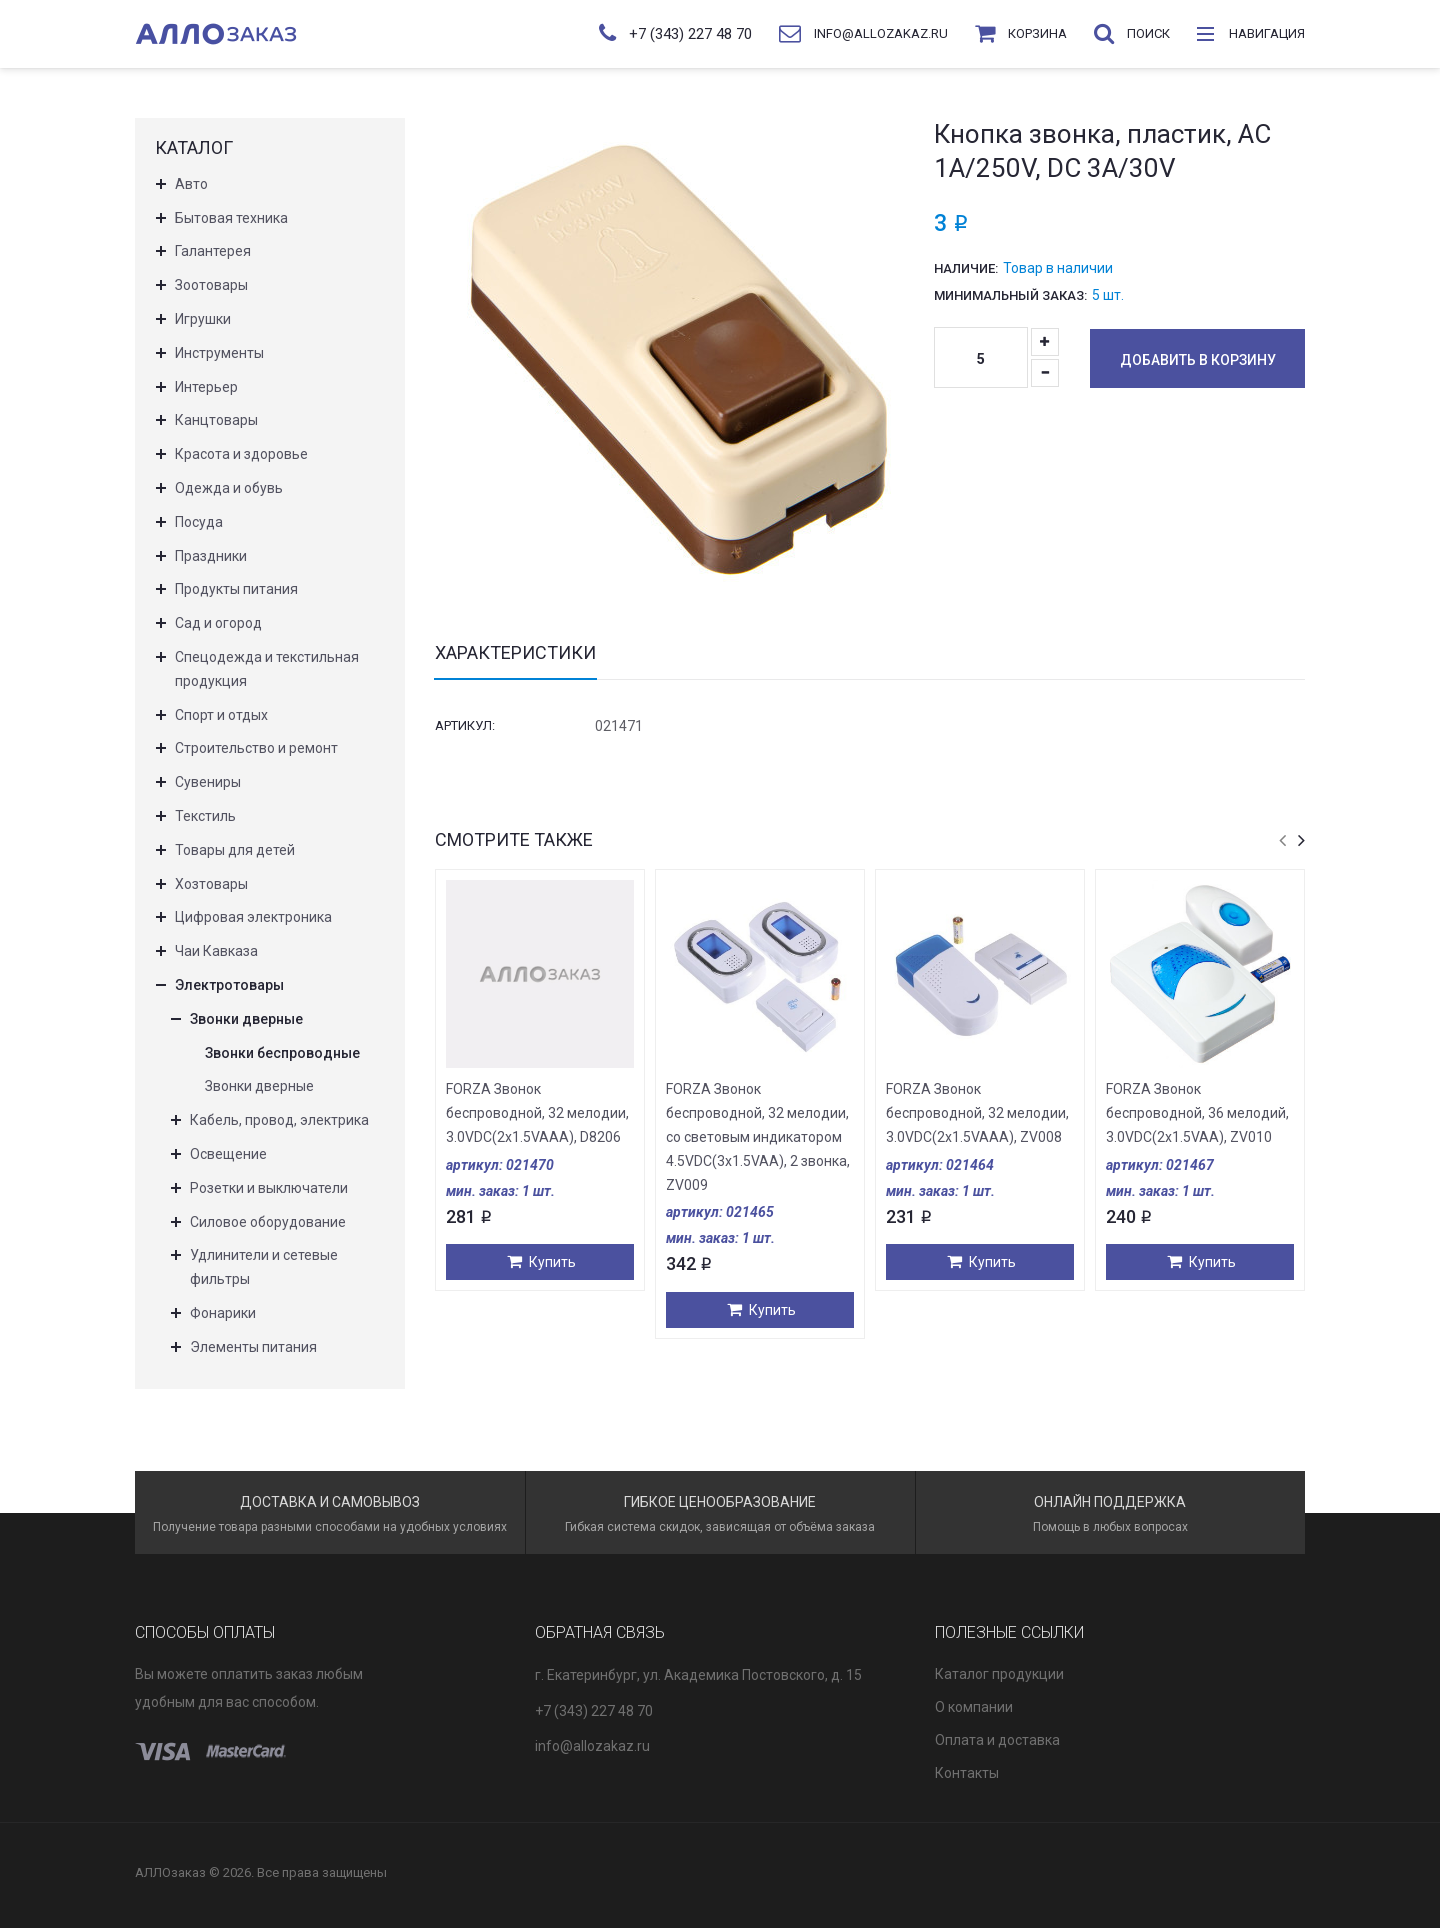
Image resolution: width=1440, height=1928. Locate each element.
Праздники (211, 556)
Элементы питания (253, 1347)
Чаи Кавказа (216, 951)
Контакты (967, 1773)
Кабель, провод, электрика (279, 1120)
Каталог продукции (999, 1674)
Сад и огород (218, 623)
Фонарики (223, 1313)
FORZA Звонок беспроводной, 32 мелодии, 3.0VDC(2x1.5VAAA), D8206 (537, 1113)
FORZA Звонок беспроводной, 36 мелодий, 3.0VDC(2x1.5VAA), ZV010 (1197, 1113)
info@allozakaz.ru (592, 1746)
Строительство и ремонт (256, 748)
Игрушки (203, 319)
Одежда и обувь (229, 488)
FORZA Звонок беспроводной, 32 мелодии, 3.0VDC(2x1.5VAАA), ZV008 (977, 1113)
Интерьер (206, 387)
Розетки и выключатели (269, 1188)
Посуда (199, 522)
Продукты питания (236, 589)
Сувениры (208, 782)
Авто (191, 184)
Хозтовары (211, 884)
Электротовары (229, 985)
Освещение (228, 1154)
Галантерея (213, 251)
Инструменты (219, 353)
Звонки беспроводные (282, 1053)
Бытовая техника (231, 218)
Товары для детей (235, 850)
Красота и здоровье (241, 454)
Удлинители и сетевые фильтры (264, 1267)
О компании (974, 1707)
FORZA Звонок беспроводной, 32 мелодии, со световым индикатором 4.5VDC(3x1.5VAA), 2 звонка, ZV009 (758, 1136)
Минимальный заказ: (1010, 295)
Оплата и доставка (997, 1740)
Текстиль (205, 816)
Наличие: (966, 268)
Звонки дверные (246, 1019)
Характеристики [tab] (515, 653)
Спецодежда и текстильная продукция (267, 669)
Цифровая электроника (253, 917)
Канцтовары (216, 420)
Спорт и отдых (221, 715)
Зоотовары (211, 285)
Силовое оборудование (268, 1222)
